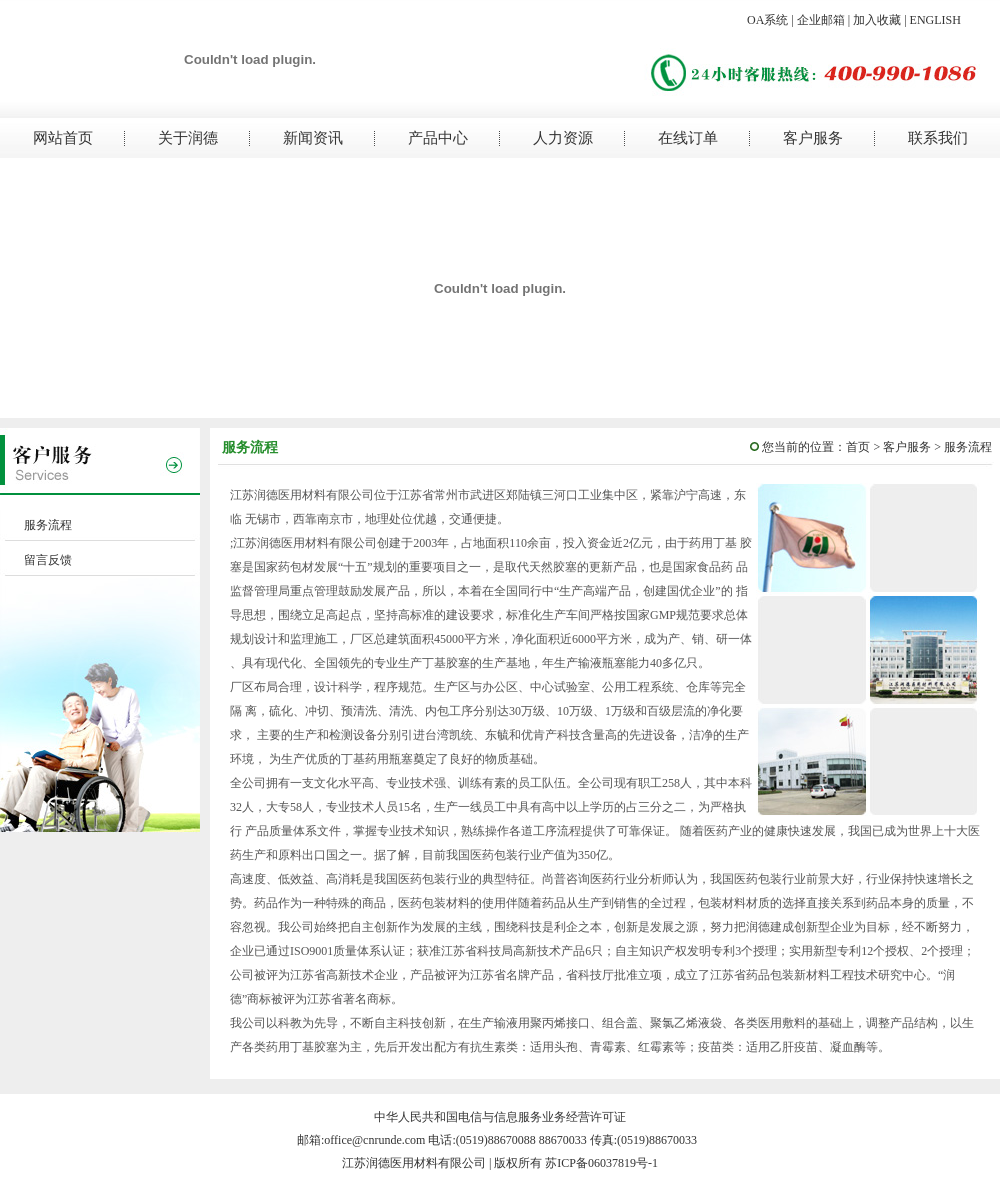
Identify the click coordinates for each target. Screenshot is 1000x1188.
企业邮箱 (821, 20)
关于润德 (188, 138)
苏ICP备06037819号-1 (601, 1163)
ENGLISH (935, 20)
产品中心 (438, 138)
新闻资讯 (313, 138)
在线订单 (688, 138)
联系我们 (938, 138)
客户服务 (813, 138)
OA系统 (767, 20)
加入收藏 (877, 20)
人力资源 (563, 138)
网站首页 (63, 138)
